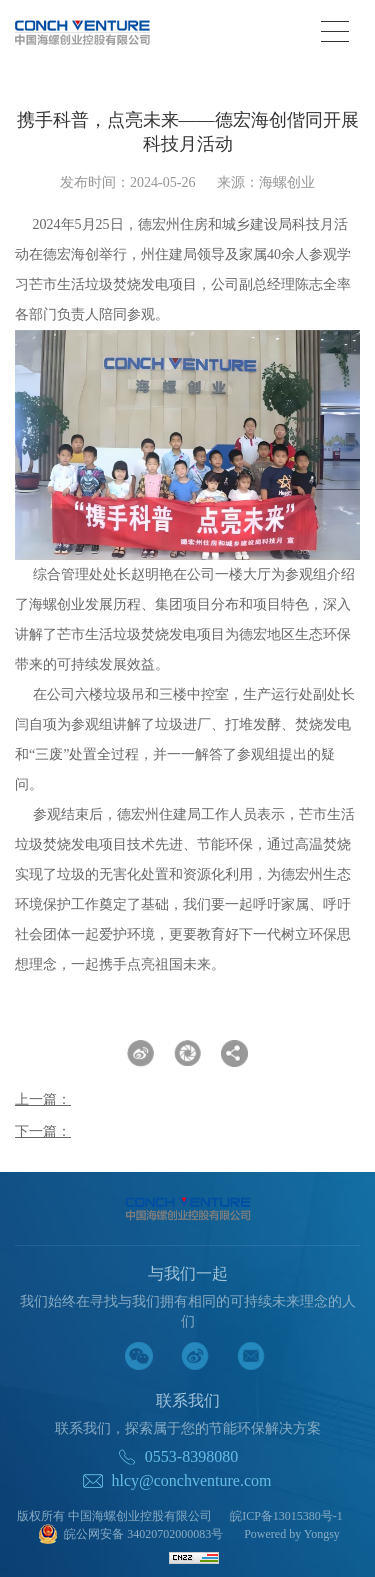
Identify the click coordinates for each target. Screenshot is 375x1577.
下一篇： (43, 1131)
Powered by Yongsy (292, 1534)
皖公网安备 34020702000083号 (130, 1535)
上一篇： (43, 1099)
